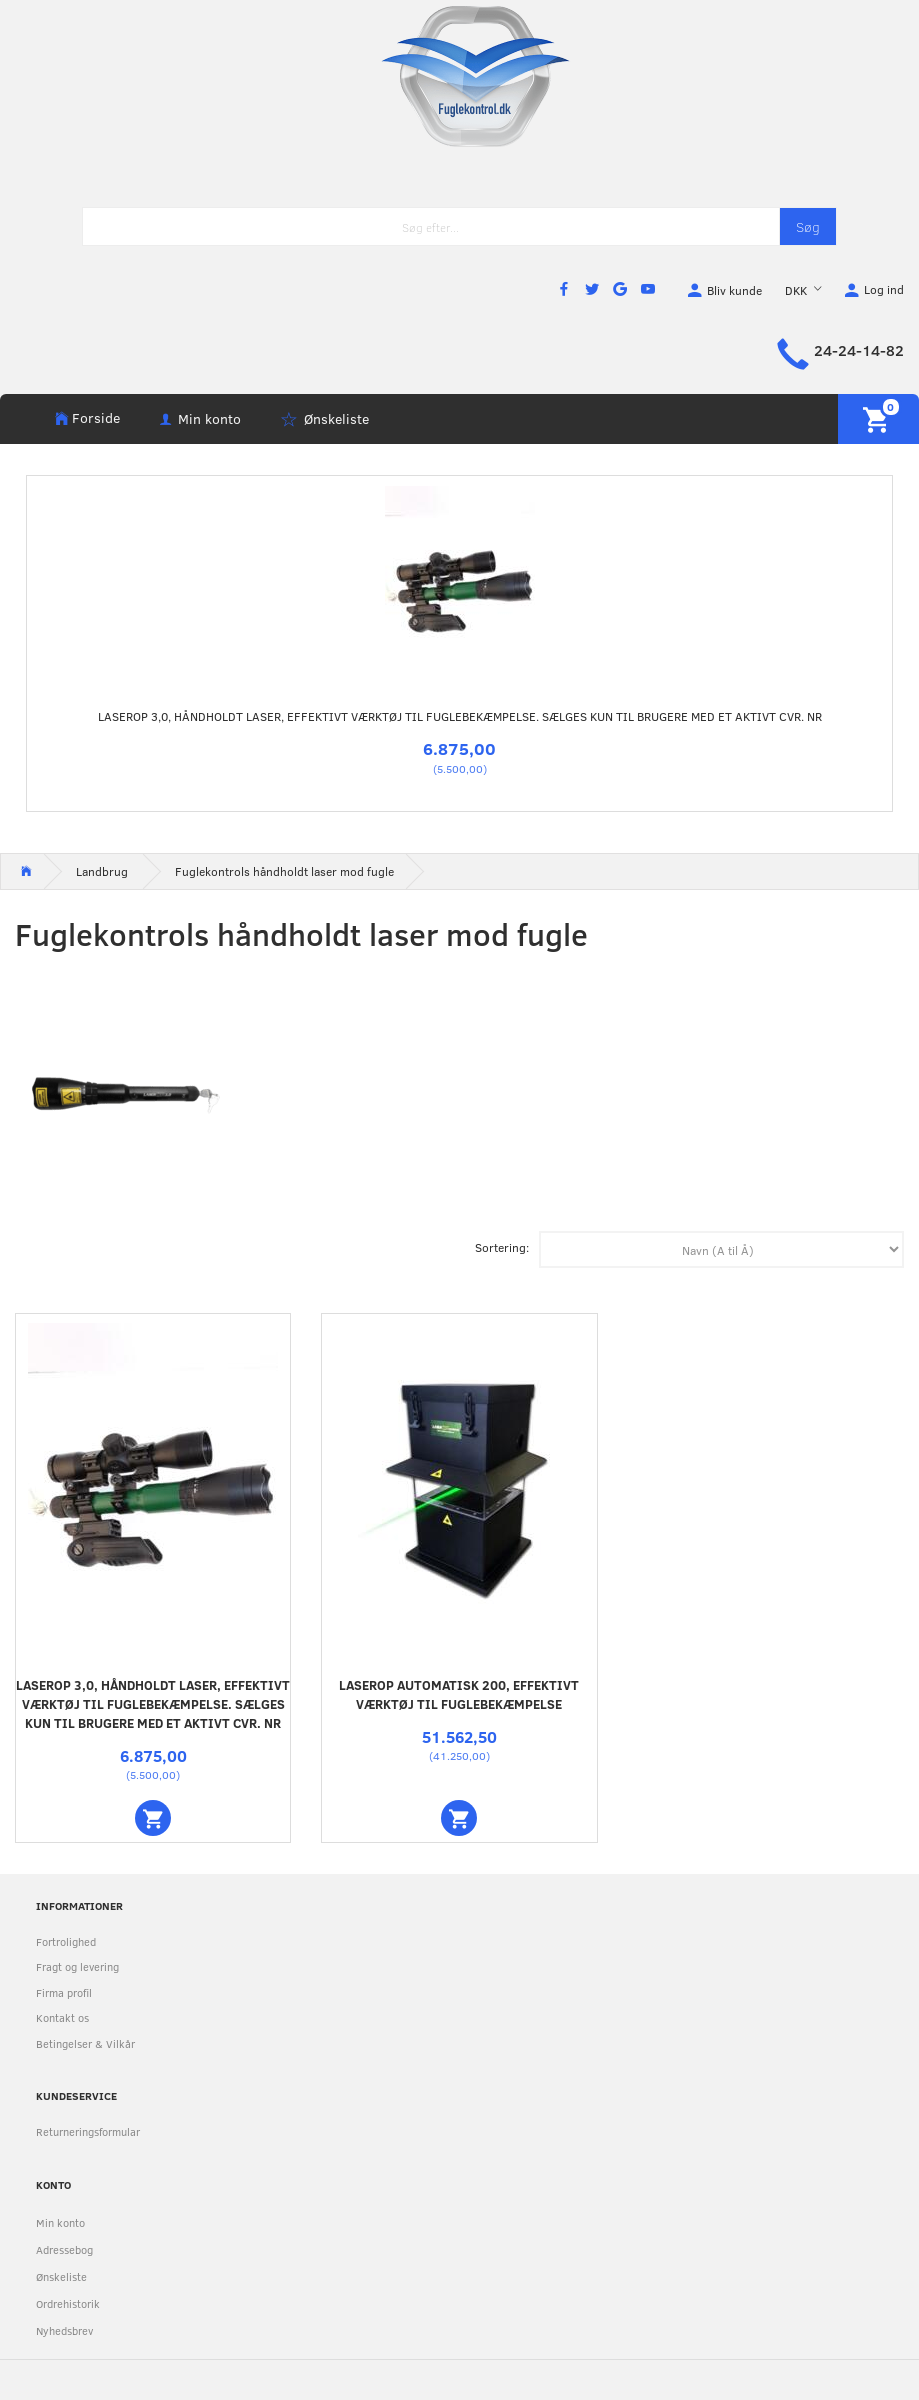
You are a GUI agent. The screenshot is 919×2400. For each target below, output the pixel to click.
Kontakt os (62, 2017)
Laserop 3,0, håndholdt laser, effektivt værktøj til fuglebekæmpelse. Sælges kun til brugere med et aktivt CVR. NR (460, 716)
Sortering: (502, 1247)
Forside (96, 417)
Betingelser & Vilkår (85, 2043)
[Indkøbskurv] (878, 419)
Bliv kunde (734, 290)
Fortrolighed (66, 1941)
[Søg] (808, 226)
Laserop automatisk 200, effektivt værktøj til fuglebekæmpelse (459, 1694)
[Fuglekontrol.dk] (460, 75)
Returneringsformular (88, 2131)
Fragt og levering (77, 1966)
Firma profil (64, 1992)
